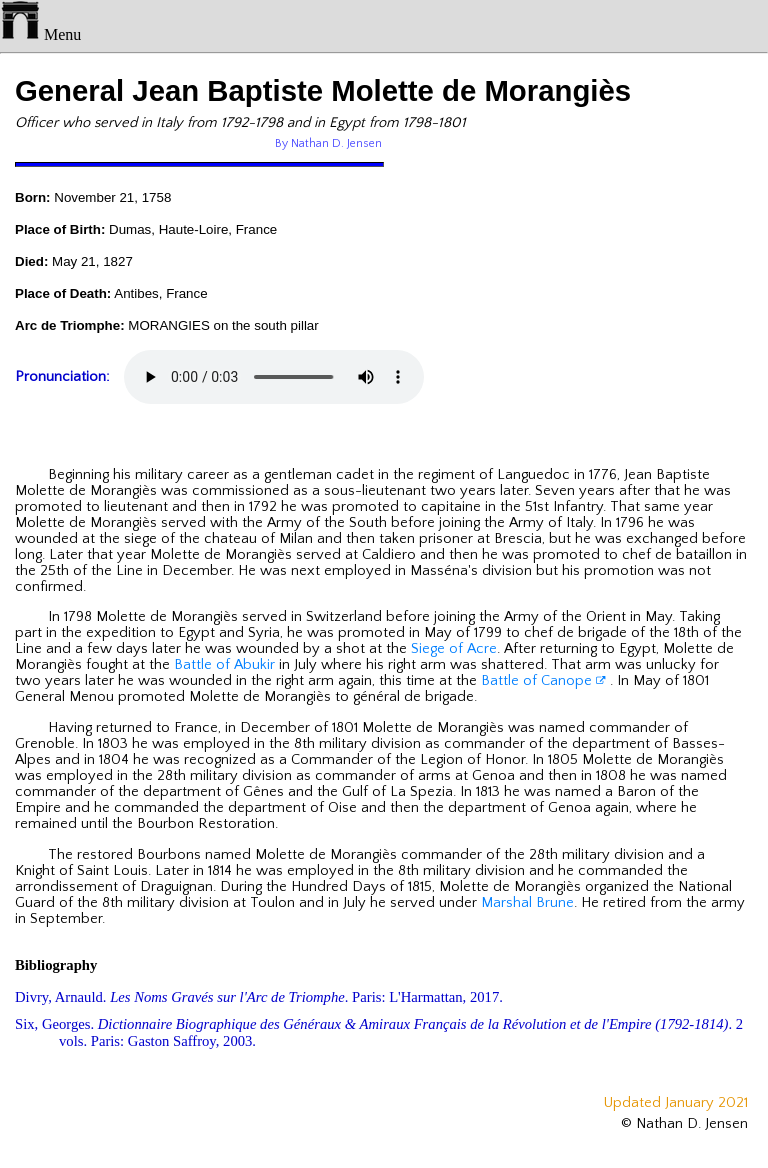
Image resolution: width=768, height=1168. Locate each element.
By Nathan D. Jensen (328, 143)
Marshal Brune (527, 903)
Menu (40, 34)
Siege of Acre (454, 649)
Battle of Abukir (224, 665)
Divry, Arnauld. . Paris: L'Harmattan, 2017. (259, 997)
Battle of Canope (543, 681)
